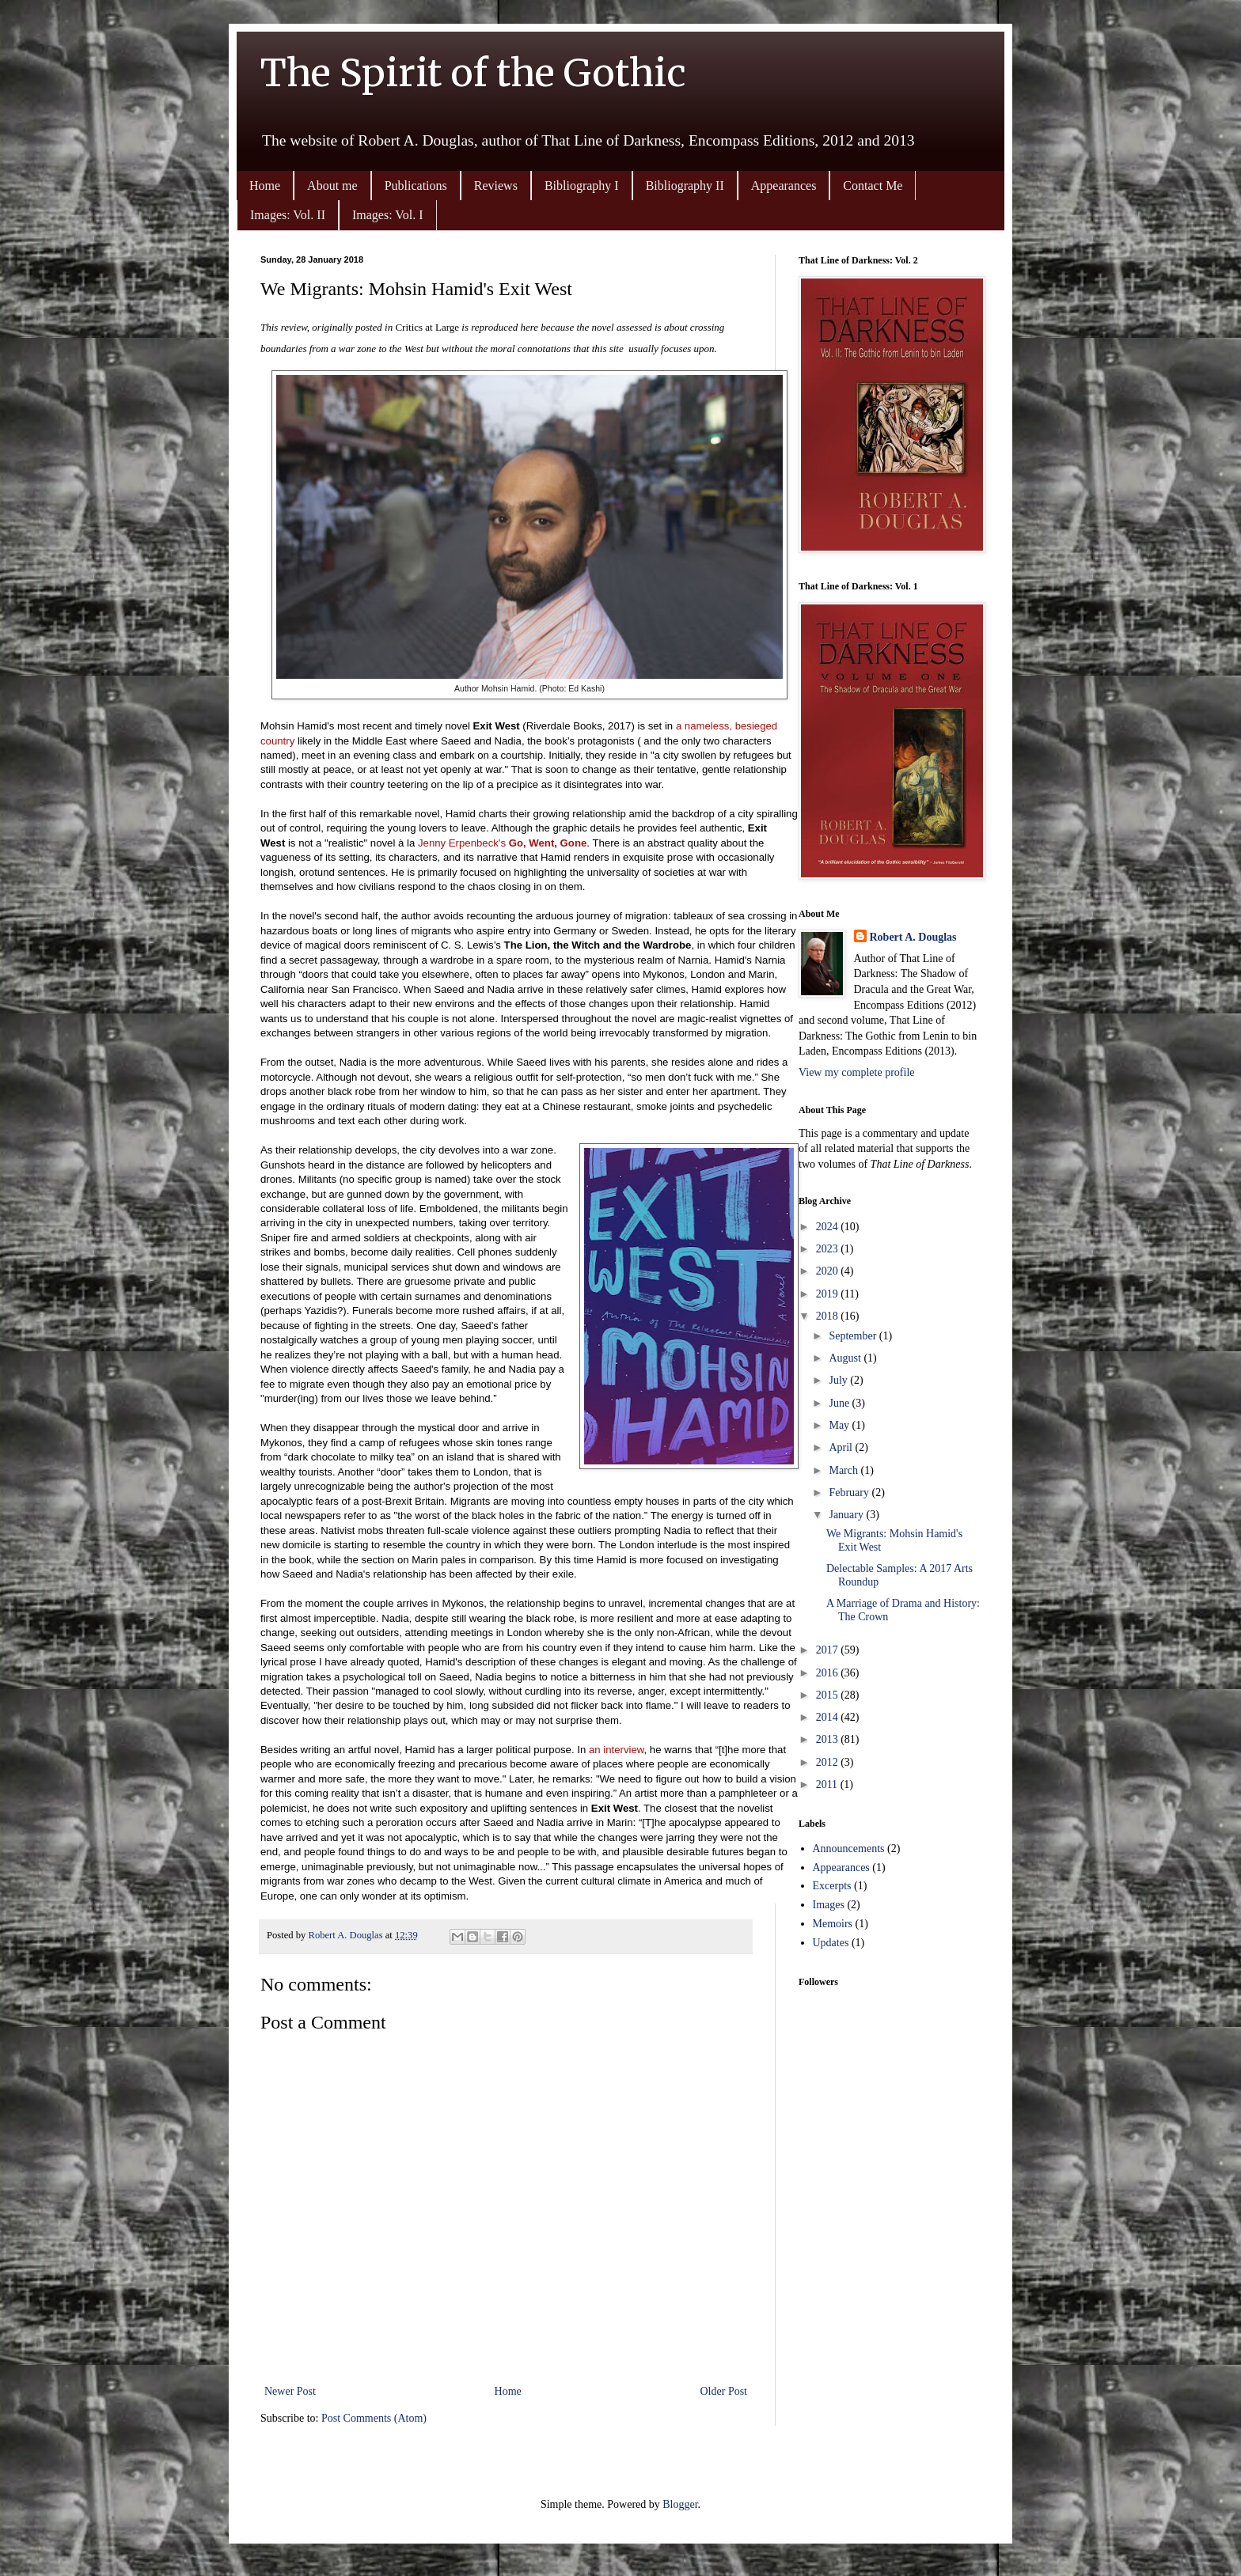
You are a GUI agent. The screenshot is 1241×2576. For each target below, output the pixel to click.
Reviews (496, 185)
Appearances (784, 185)
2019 (828, 1294)
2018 (828, 1316)
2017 (828, 1650)
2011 (828, 1784)
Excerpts (832, 1886)
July (839, 1380)
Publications (416, 185)
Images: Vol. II (287, 215)
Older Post (724, 2391)
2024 (828, 1227)
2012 (828, 1762)
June (840, 1403)
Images (828, 1905)
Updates (831, 1943)
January (847, 1515)
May (840, 1425)
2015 (828, 1695)
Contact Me (872, 185)
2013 (828, 1739)
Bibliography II (685, 185)
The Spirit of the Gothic (473, 73)
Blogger (679, 2504)
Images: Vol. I (387, 215)
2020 (828, 1271)
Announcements (849, 1848)
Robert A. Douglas (913, 937)
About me (332, 185)
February (850, 1492)
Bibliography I (582, 185)
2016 (828, 1673)
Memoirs (833, 1924)
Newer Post (290, 2391)
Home (264, 185)
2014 (828, 1717)
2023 (828, 1249)
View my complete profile (857, 1072)
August (846, 1358)
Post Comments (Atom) (374, 2418)
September (854, 1336)
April (842, 1447)
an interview (616, 1750)
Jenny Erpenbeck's (502, 843)
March (844, 1470)
